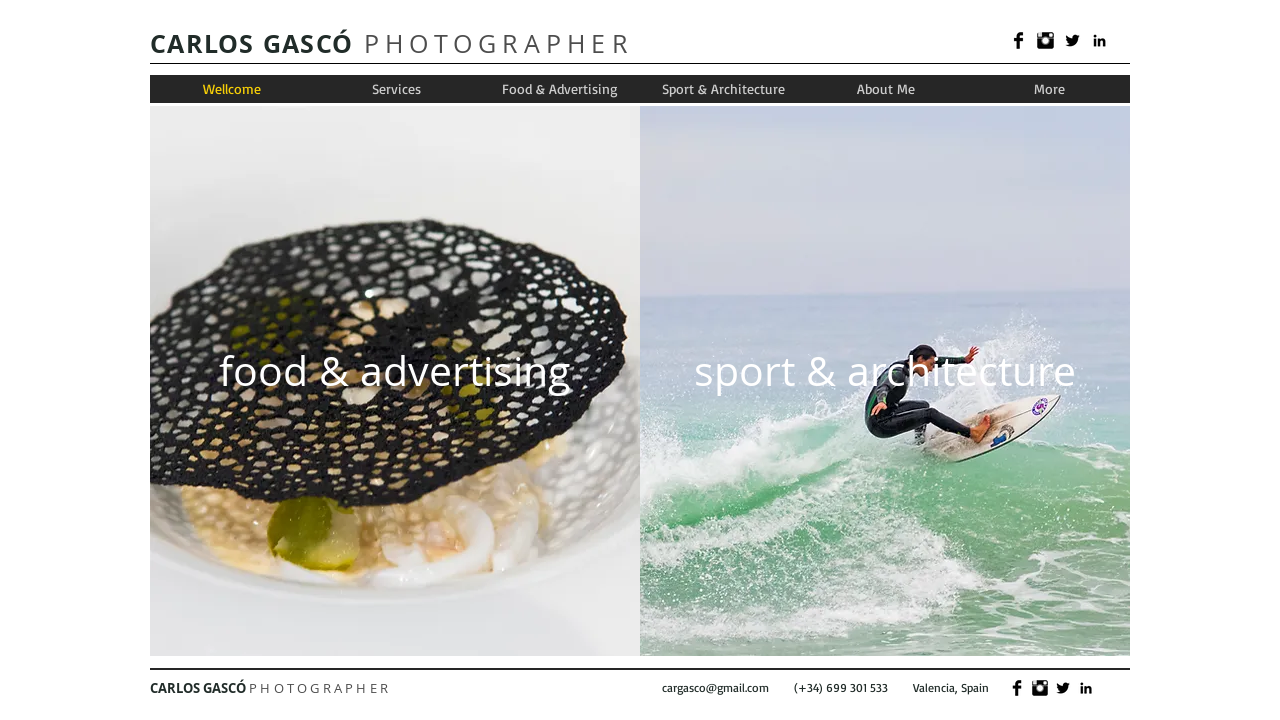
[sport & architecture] (885, 370)
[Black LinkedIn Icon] (1099, 40)
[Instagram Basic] (1045, 40)
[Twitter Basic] (1072, 40)
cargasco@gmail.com (715, 687)
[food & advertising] (394, 370)
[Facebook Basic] (1018, 40)
